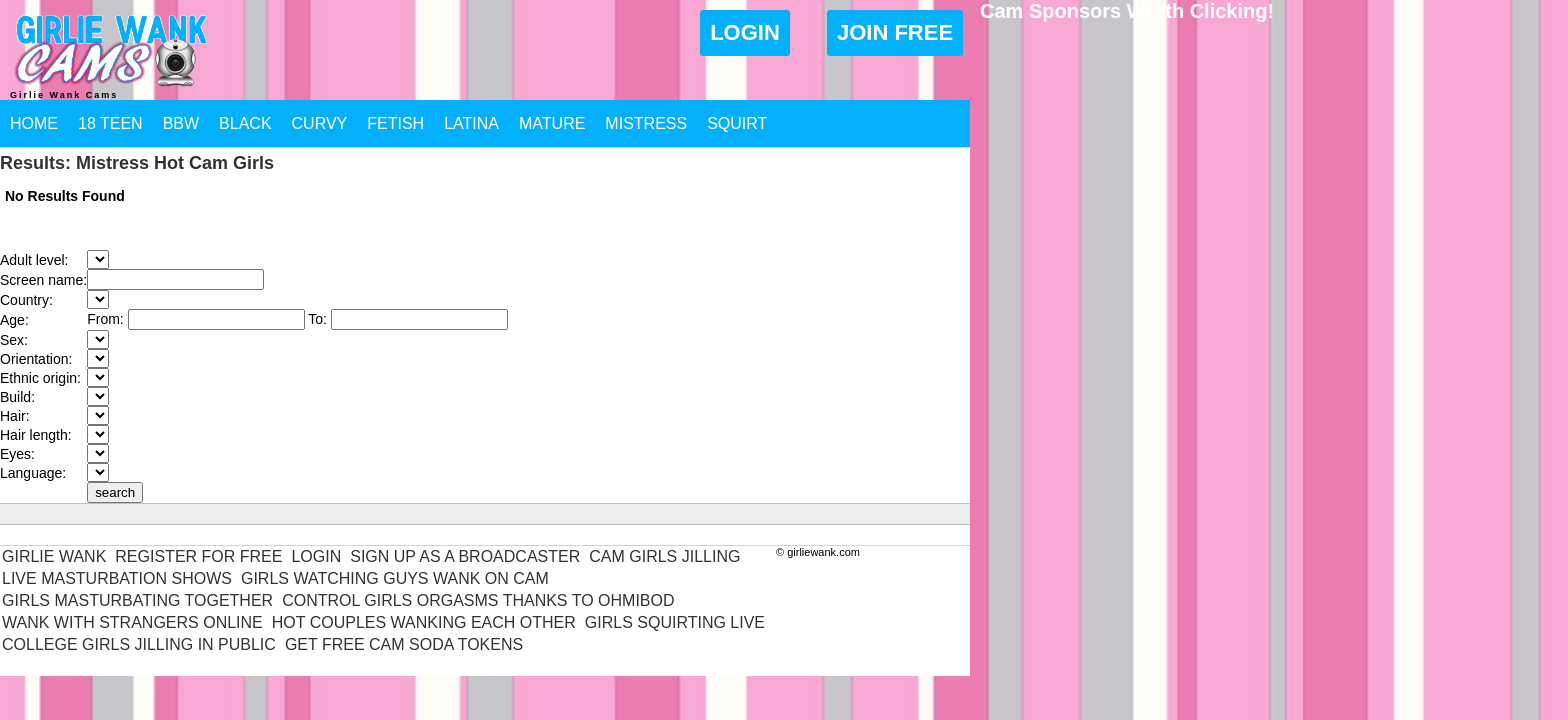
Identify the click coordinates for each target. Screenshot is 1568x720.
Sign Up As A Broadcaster (465, 556)
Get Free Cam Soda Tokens (404, 644)
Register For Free (198, 556)
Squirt (737, 123)
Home (34, 123)
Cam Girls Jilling (664, 556)
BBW (181, 123)
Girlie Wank (54, 556)
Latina (471, 123)
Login (745, 32)
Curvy (320, 123)
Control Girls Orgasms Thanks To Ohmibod (478, 600)
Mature (552, 123)
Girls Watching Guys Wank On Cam (395, 578)
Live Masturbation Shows (117, 578)
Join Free (895, 32)
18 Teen (110, 123)
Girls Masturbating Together (137, 600)
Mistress (646, 123)
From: (107, 319)
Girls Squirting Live (675, 622)
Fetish (395, 123)
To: (319, 319)
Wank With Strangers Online (132, 622)
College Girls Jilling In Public (139, 644)
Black (245, 123)
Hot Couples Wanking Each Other (424, 622)
